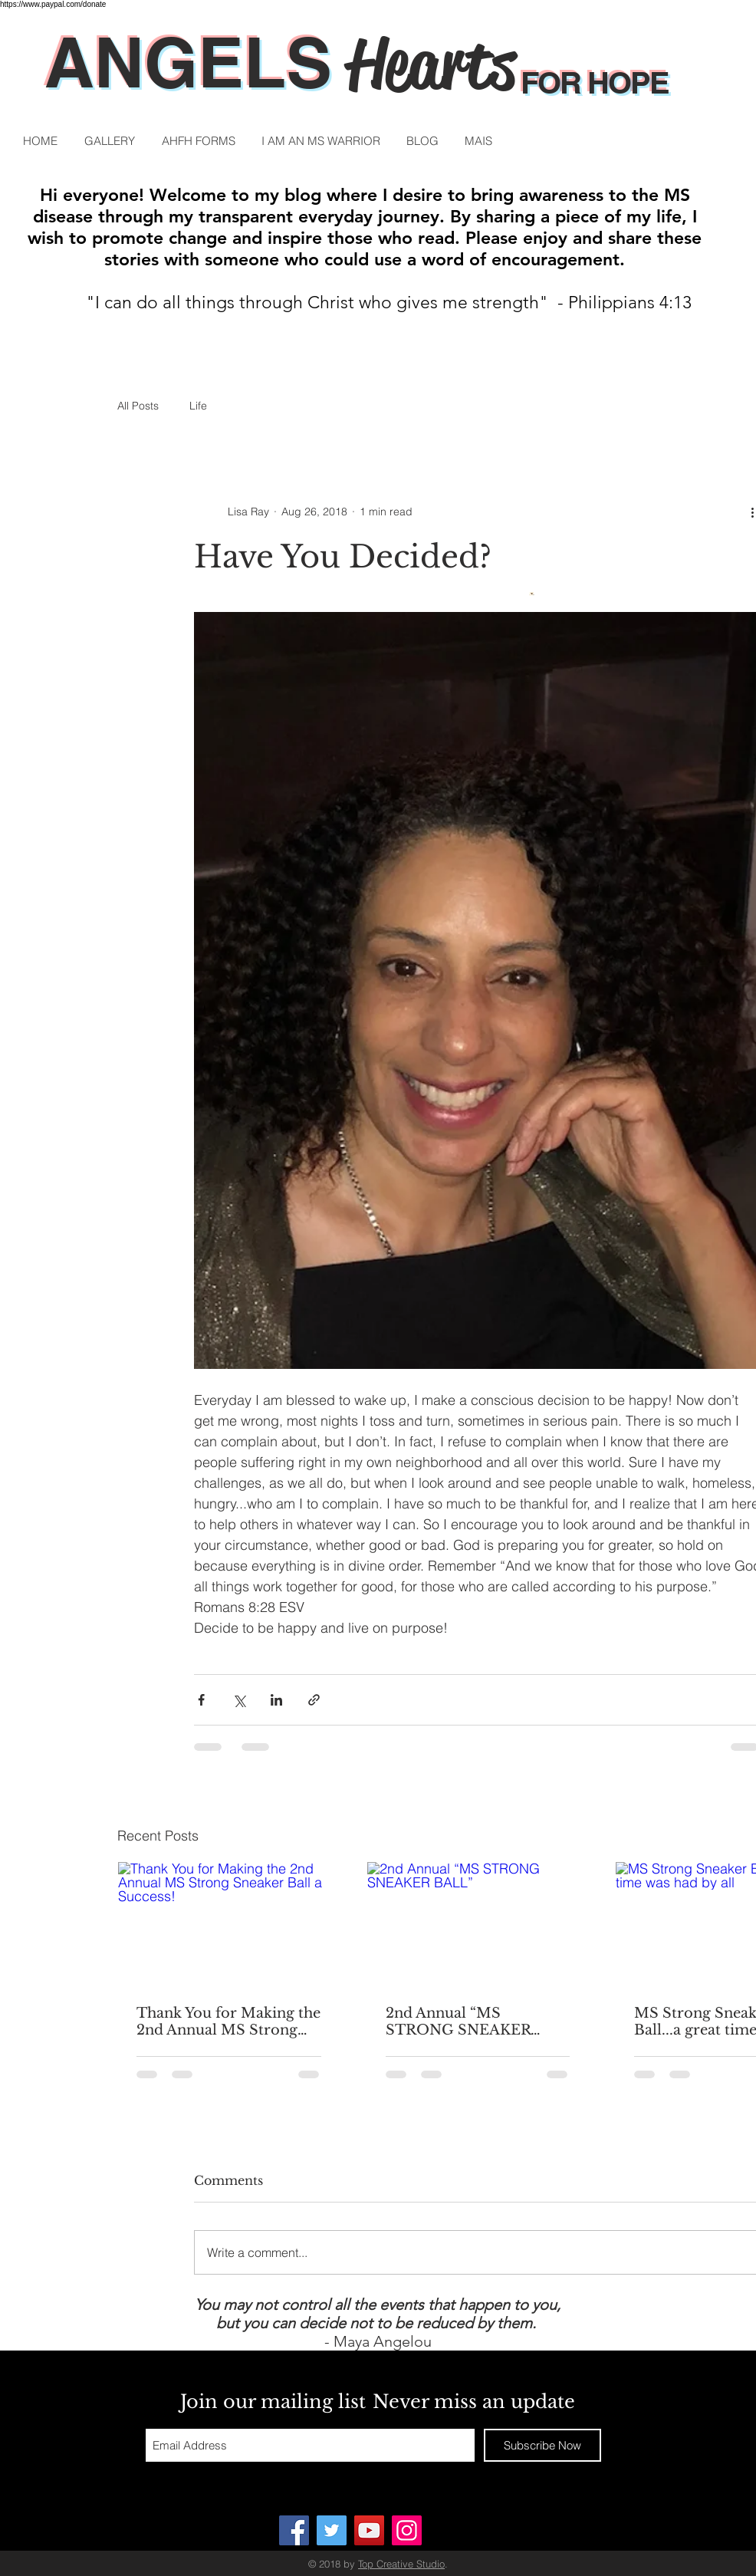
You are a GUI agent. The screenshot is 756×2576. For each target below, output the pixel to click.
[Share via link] (314, 1700)
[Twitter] (332, 2530)
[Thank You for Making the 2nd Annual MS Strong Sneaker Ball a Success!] (229, 1924)
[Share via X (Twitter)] (239, 1700)
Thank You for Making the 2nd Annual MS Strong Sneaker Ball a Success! (228, 2021)
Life (198, 406)
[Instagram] (407, 2530)
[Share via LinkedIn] (276, 1700)
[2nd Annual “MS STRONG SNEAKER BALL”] (478, 1924)
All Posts (138, 406)
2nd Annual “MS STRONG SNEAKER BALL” (458, 2021)
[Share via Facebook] (201, 1700)
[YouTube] (369, 2530)
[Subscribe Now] (542, 2445)
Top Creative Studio (401, 2564)
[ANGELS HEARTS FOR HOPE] (294, 2530)
